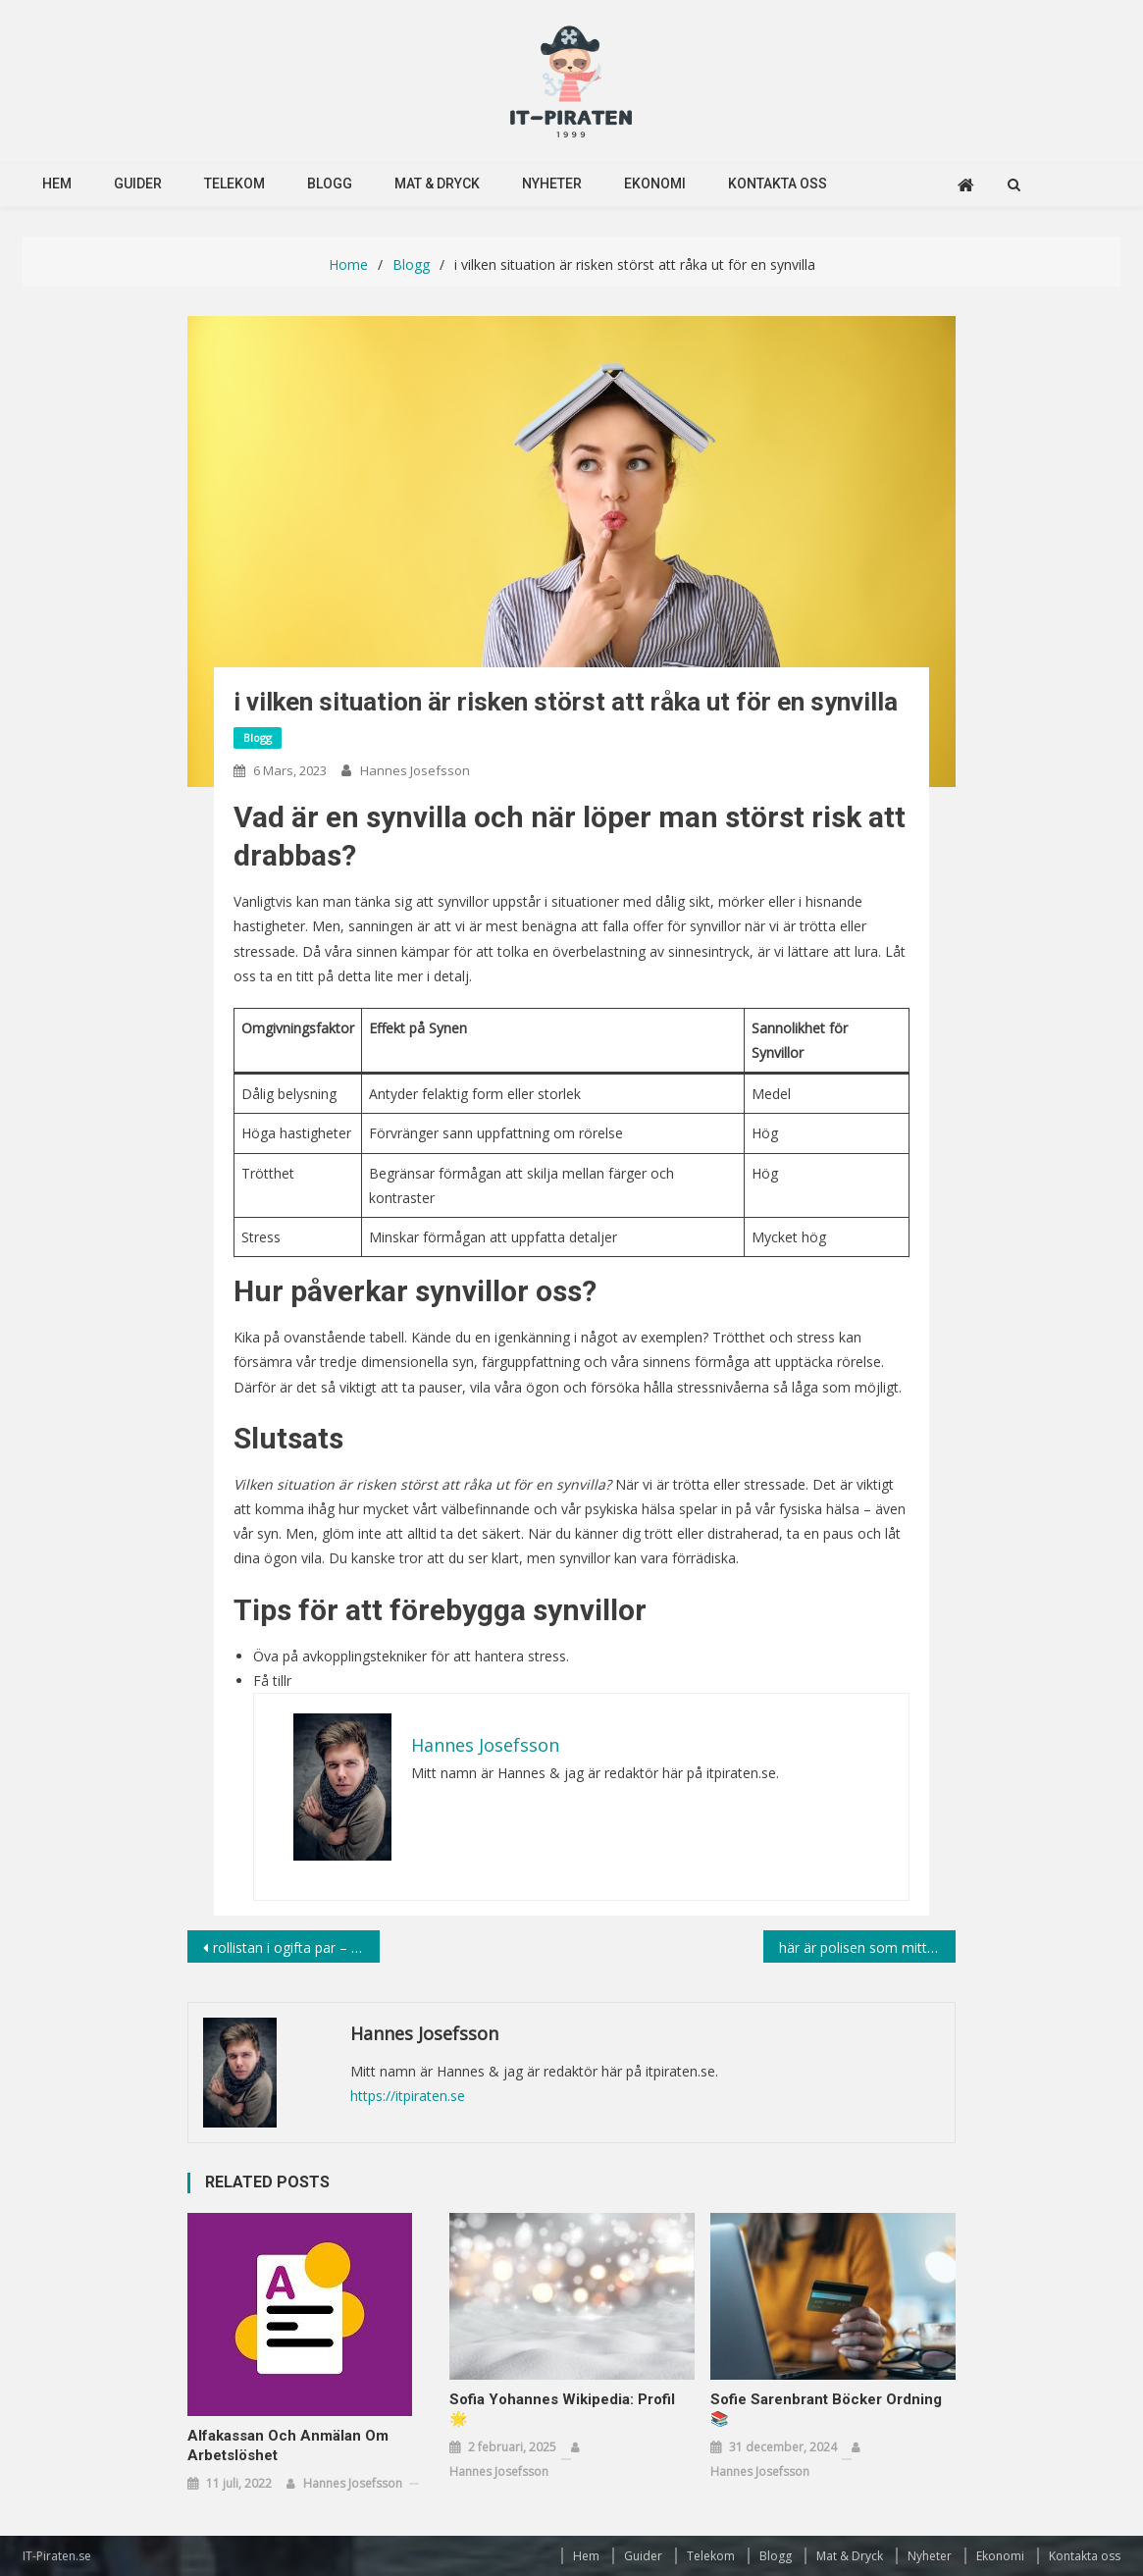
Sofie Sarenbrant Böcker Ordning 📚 (826, 2409)
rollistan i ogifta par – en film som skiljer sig (296, 1947)
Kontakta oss (777, 183)
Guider (138, 183)
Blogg (329, 183)
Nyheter (552, 183)
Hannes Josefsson (415, 770)
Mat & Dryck (437, 183)
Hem (57, 183)
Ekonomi (655, 183)
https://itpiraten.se (407, 2095)
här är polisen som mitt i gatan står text (867, 1947)
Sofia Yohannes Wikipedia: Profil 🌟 (562, 2409)
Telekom (234, 183)
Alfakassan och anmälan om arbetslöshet (288, 2445)
